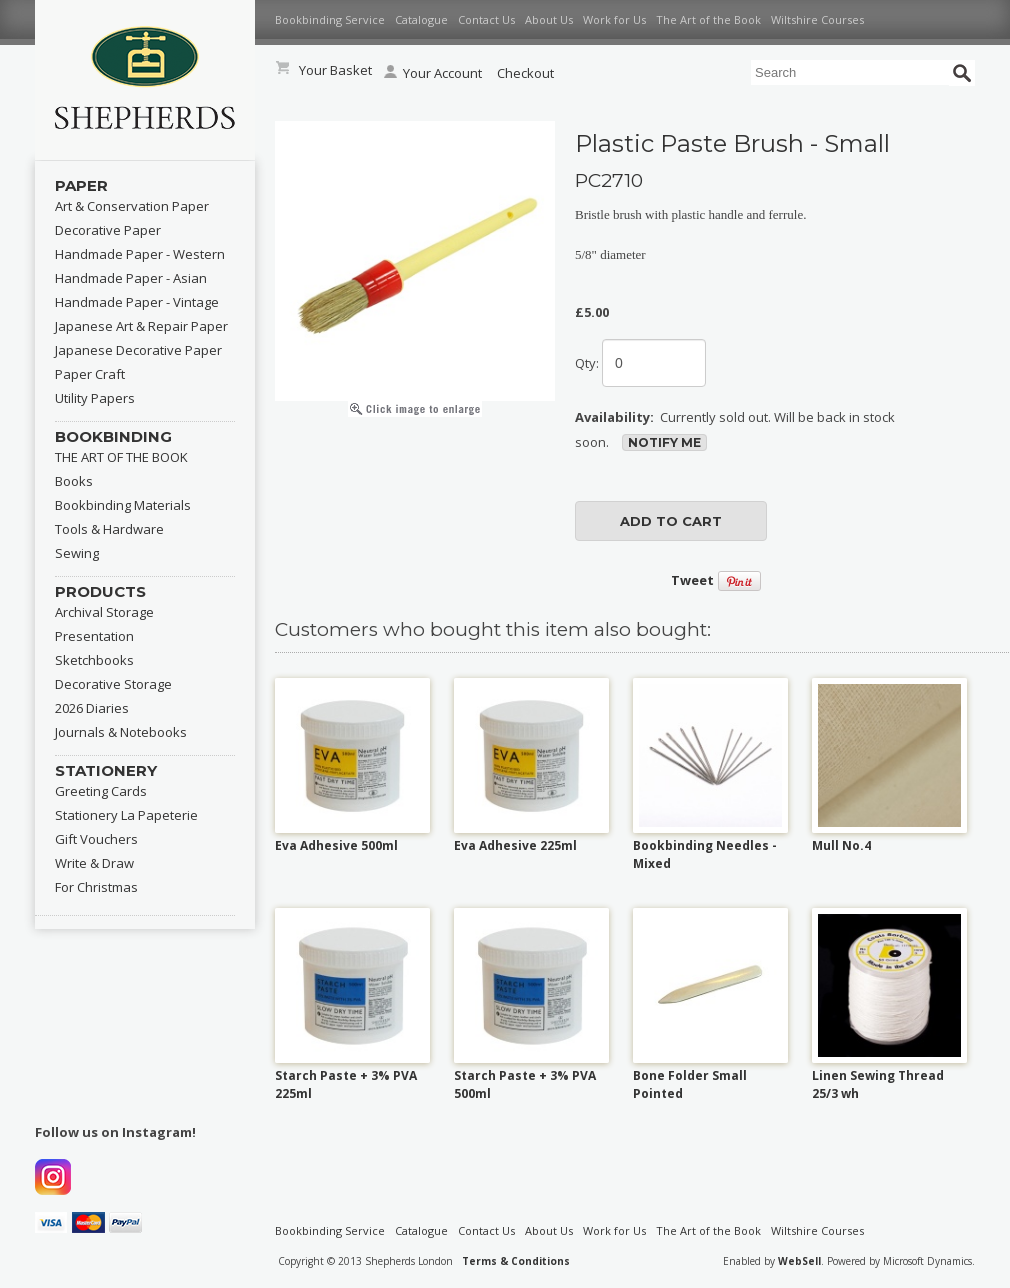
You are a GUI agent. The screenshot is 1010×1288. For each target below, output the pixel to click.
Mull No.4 (841, 845)
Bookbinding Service (330, 19)
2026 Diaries (92, 708)
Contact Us (486, 19)
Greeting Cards (101, 791)
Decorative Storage (113, 684)
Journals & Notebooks (121, 732)
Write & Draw (94, 863)
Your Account (433, 73)
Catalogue (421, 19)
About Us (549, 19)
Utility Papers (95, 398)
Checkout (525, 73)
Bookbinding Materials (123, 505)
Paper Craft (90, 374)
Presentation (94, 636)
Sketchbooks (94, 660)
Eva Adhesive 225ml (515, 845)
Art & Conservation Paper (132, 206)
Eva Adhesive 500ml (336, 845)
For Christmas (96, 887)
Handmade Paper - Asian (131, 278)
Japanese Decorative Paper (138, 350)
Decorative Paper (108, 230)
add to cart (671, 521)
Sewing (77, 553)
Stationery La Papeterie (126, 815)
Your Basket (335, 70)
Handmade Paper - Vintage (137, 302)
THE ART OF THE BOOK (121, 457)
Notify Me (664, 442)
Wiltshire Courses (817, 19)
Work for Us (614, 19)
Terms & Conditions (516, 1261)
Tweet (692, 580)
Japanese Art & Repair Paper (141, 326)
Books (74, 481)
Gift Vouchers (96, 839)
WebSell (799, 1261)
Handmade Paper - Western (140, 254)
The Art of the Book (708, 19)
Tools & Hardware (109, 529)
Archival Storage (104, 612)
